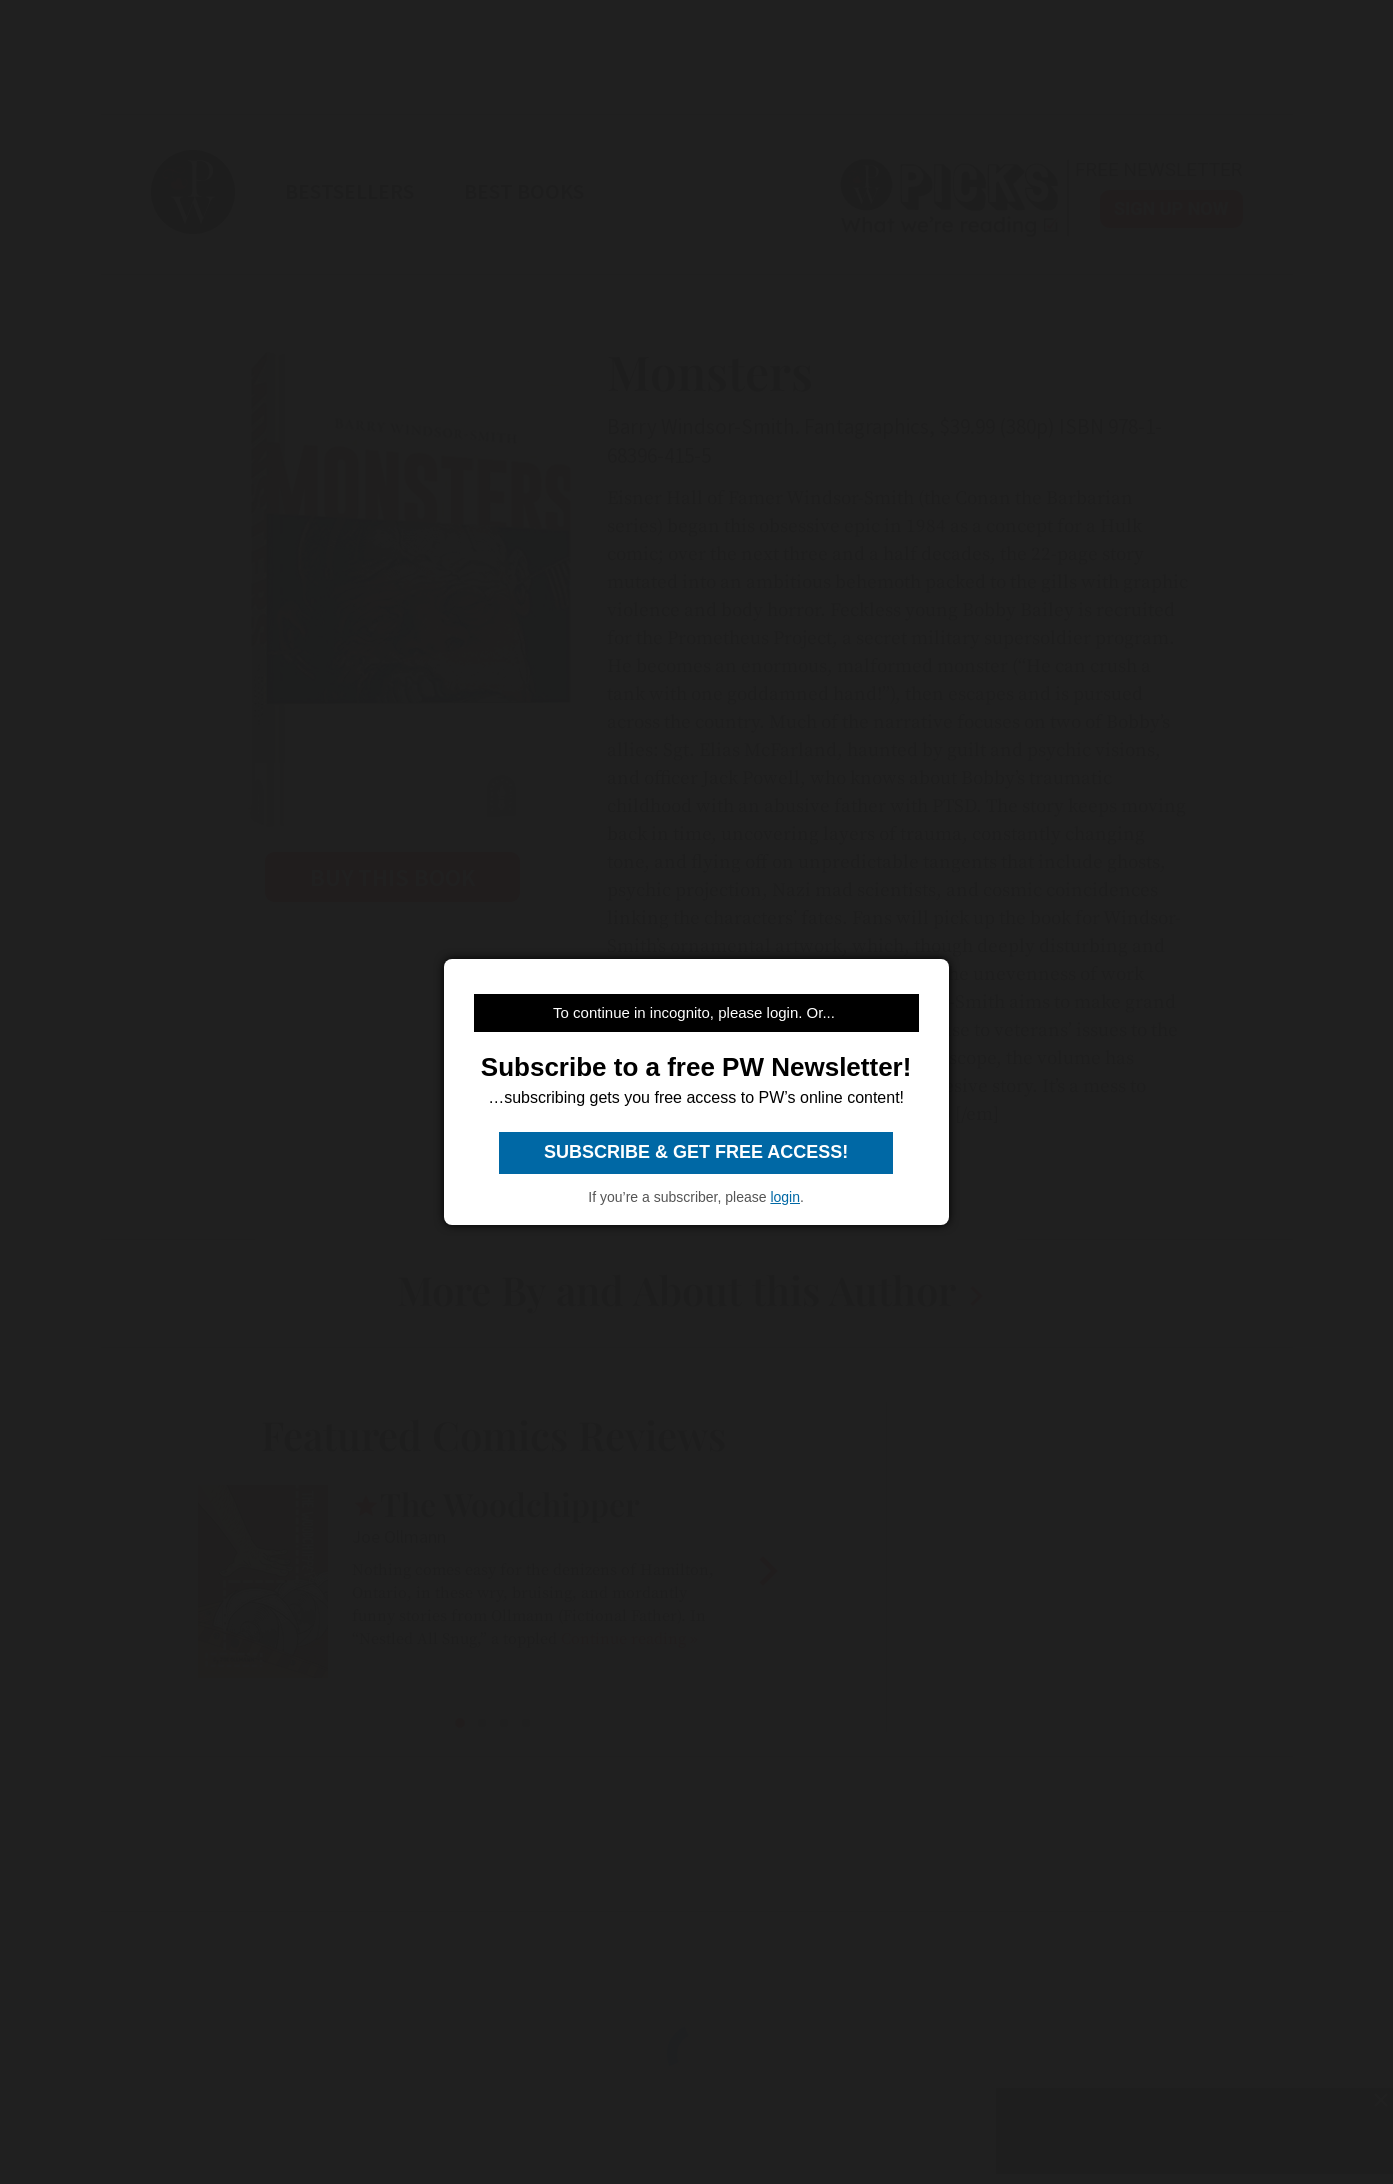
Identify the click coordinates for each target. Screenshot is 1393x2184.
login (785, 1197)
